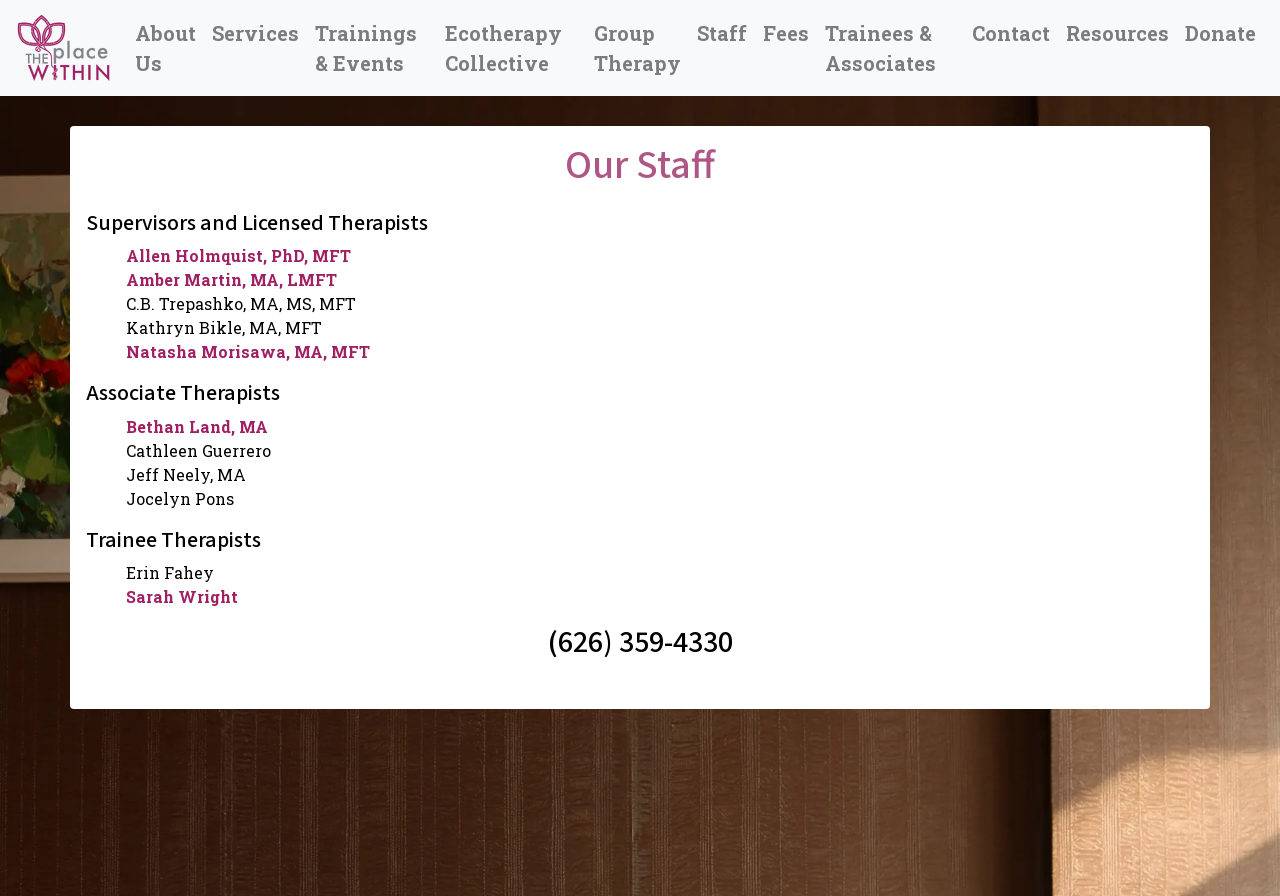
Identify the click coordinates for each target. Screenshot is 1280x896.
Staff (722, 33)
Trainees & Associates (880, 48)
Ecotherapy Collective (503, 48)
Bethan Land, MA (197, 426)
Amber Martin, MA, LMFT (231, 279)
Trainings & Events (366, 48)
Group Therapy (637, 48)
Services (255, 33)
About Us (165, 48)
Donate (1220, 33)
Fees (786, 33)
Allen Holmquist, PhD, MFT (238, 255)
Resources (1117, 33)
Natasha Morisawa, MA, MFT (248, 351)
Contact (1011, 33)
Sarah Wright (182, 596)
